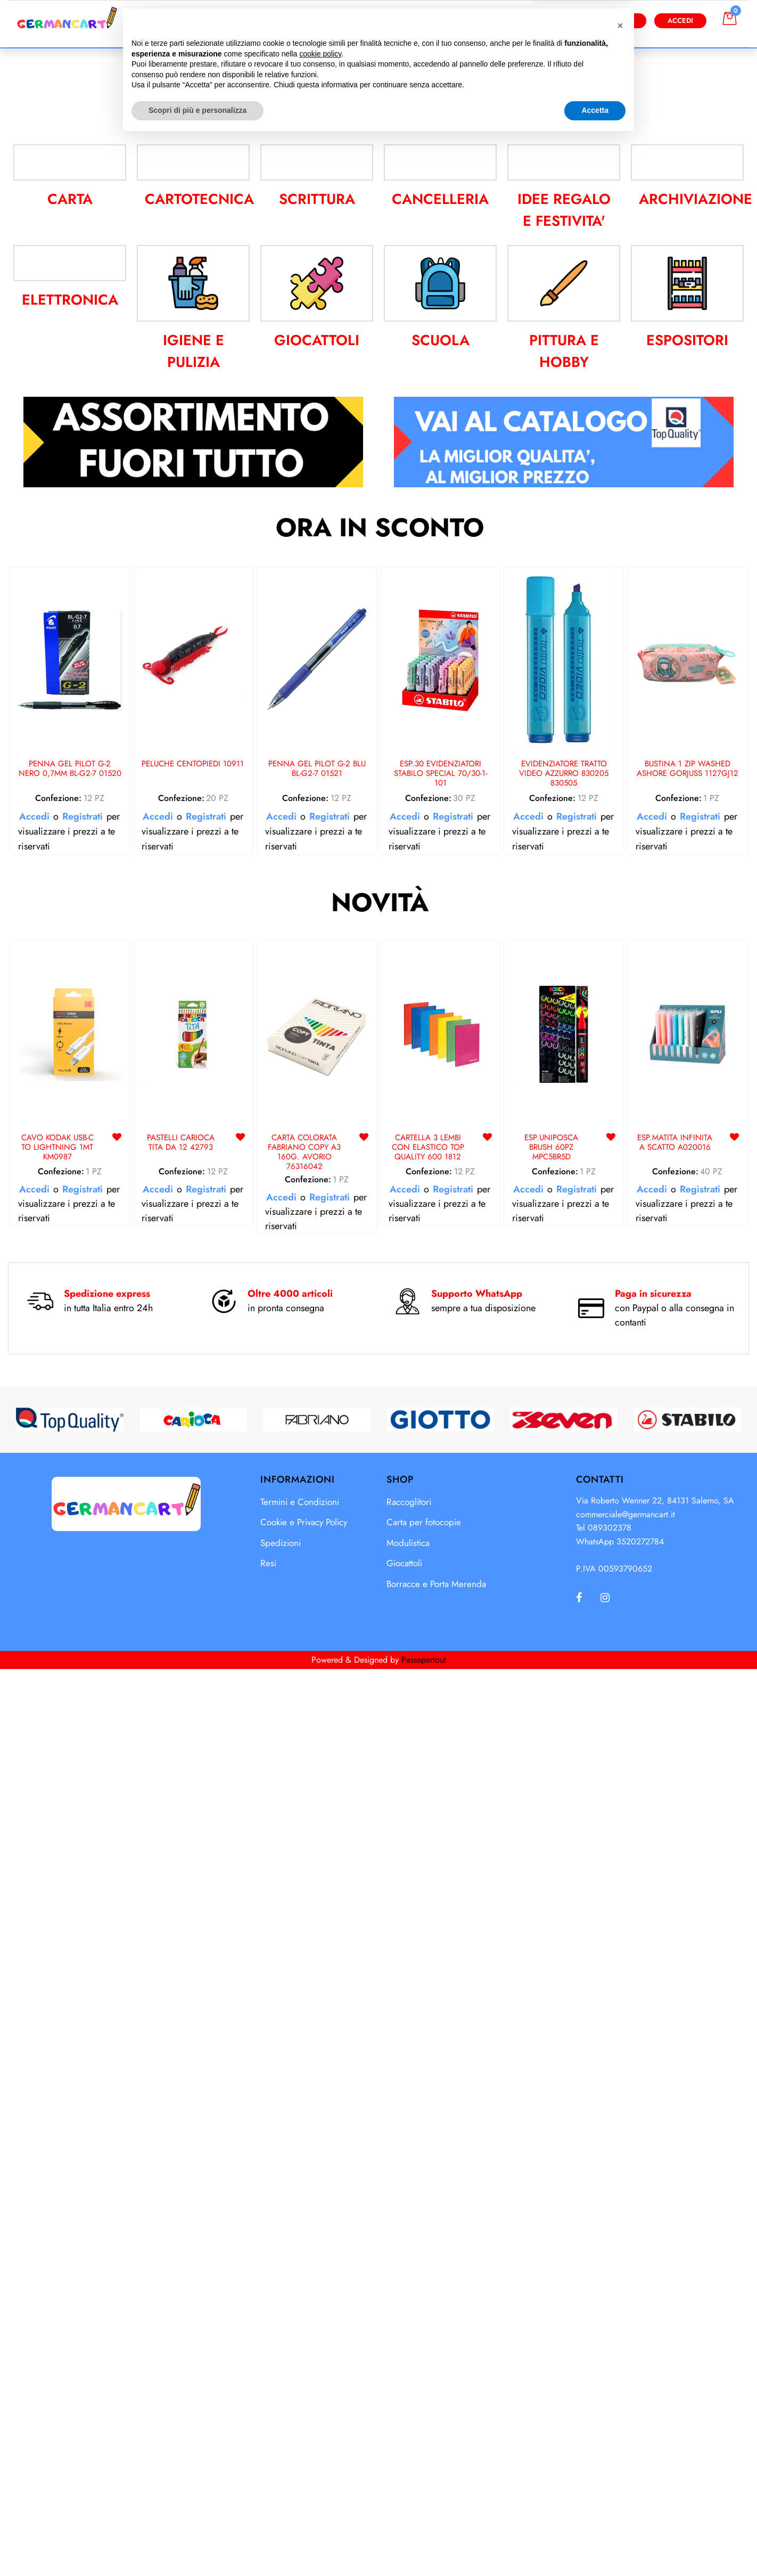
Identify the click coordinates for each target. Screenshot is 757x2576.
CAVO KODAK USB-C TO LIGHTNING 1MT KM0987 (57, 2074)
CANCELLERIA (440, 1125)
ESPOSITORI (687, 1266)
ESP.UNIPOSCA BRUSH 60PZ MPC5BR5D (551, 2074)
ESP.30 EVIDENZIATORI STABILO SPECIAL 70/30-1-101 (440, 1700)
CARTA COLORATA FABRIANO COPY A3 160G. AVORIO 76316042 (304, 2078)
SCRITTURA (317, 1125)
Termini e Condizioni (299, 2427)
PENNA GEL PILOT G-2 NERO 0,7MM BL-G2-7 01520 (70, 1695)
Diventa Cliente (603, 20)
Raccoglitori (408, 2427)
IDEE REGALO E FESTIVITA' (564, 1136)
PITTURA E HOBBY (564, 1277)
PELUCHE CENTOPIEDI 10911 (193, 1690)
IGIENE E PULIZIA (193, 1277)
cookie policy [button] (320, 2490)
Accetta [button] (594, 2546)
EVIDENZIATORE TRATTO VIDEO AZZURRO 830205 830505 (563, 1700)
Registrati (82, 1742)
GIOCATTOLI (316, 1266)
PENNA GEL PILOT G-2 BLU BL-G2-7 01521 (317, 1695)
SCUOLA (441, 1266)
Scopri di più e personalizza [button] (197, 2546)
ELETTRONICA (70, 1266)
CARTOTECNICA (199, 1125)
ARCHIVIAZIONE (695, 1125)
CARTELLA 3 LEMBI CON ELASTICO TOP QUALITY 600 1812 (428, 2074)
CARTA (70, 1125)
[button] (483, 20)
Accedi (680, 20)
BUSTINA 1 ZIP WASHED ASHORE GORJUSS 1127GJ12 (687, 1695)
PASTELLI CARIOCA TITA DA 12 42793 (181, 2069)
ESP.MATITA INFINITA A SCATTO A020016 (674, 2069)
